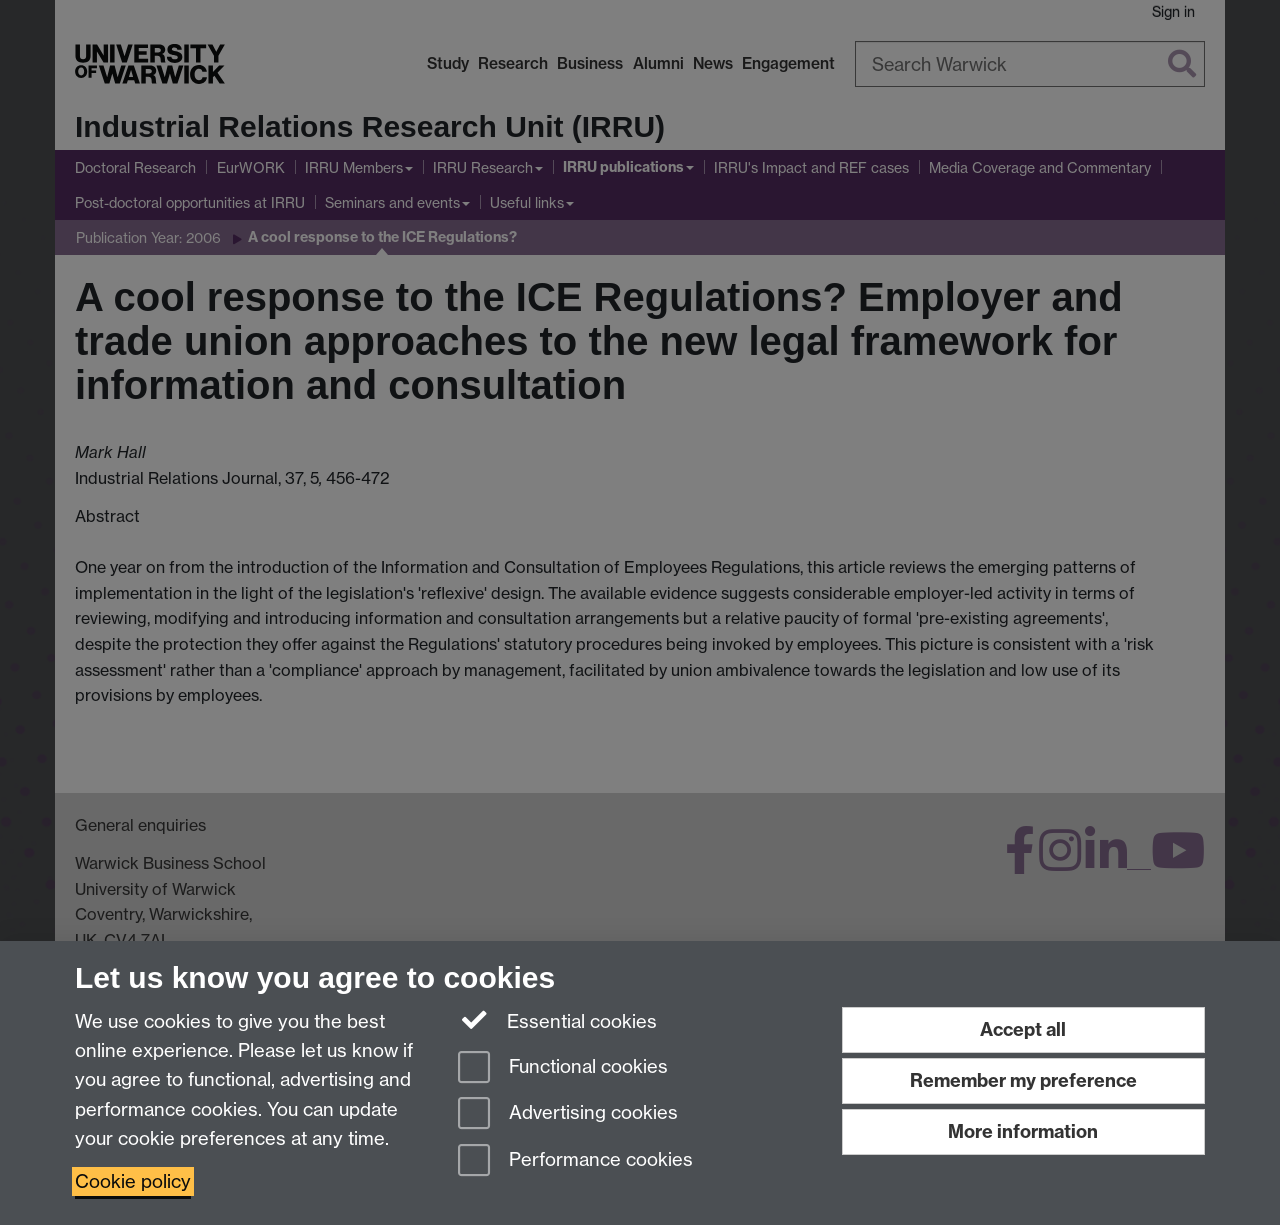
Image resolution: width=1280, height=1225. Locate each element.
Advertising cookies (568, 1114)
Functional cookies (563, 1068)
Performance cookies (575, 1161)
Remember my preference (1023, 1080)
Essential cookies (557, 1020)
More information (1023, 1131)
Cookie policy (133, 1181)
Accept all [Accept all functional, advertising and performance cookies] (1023, 1029)
